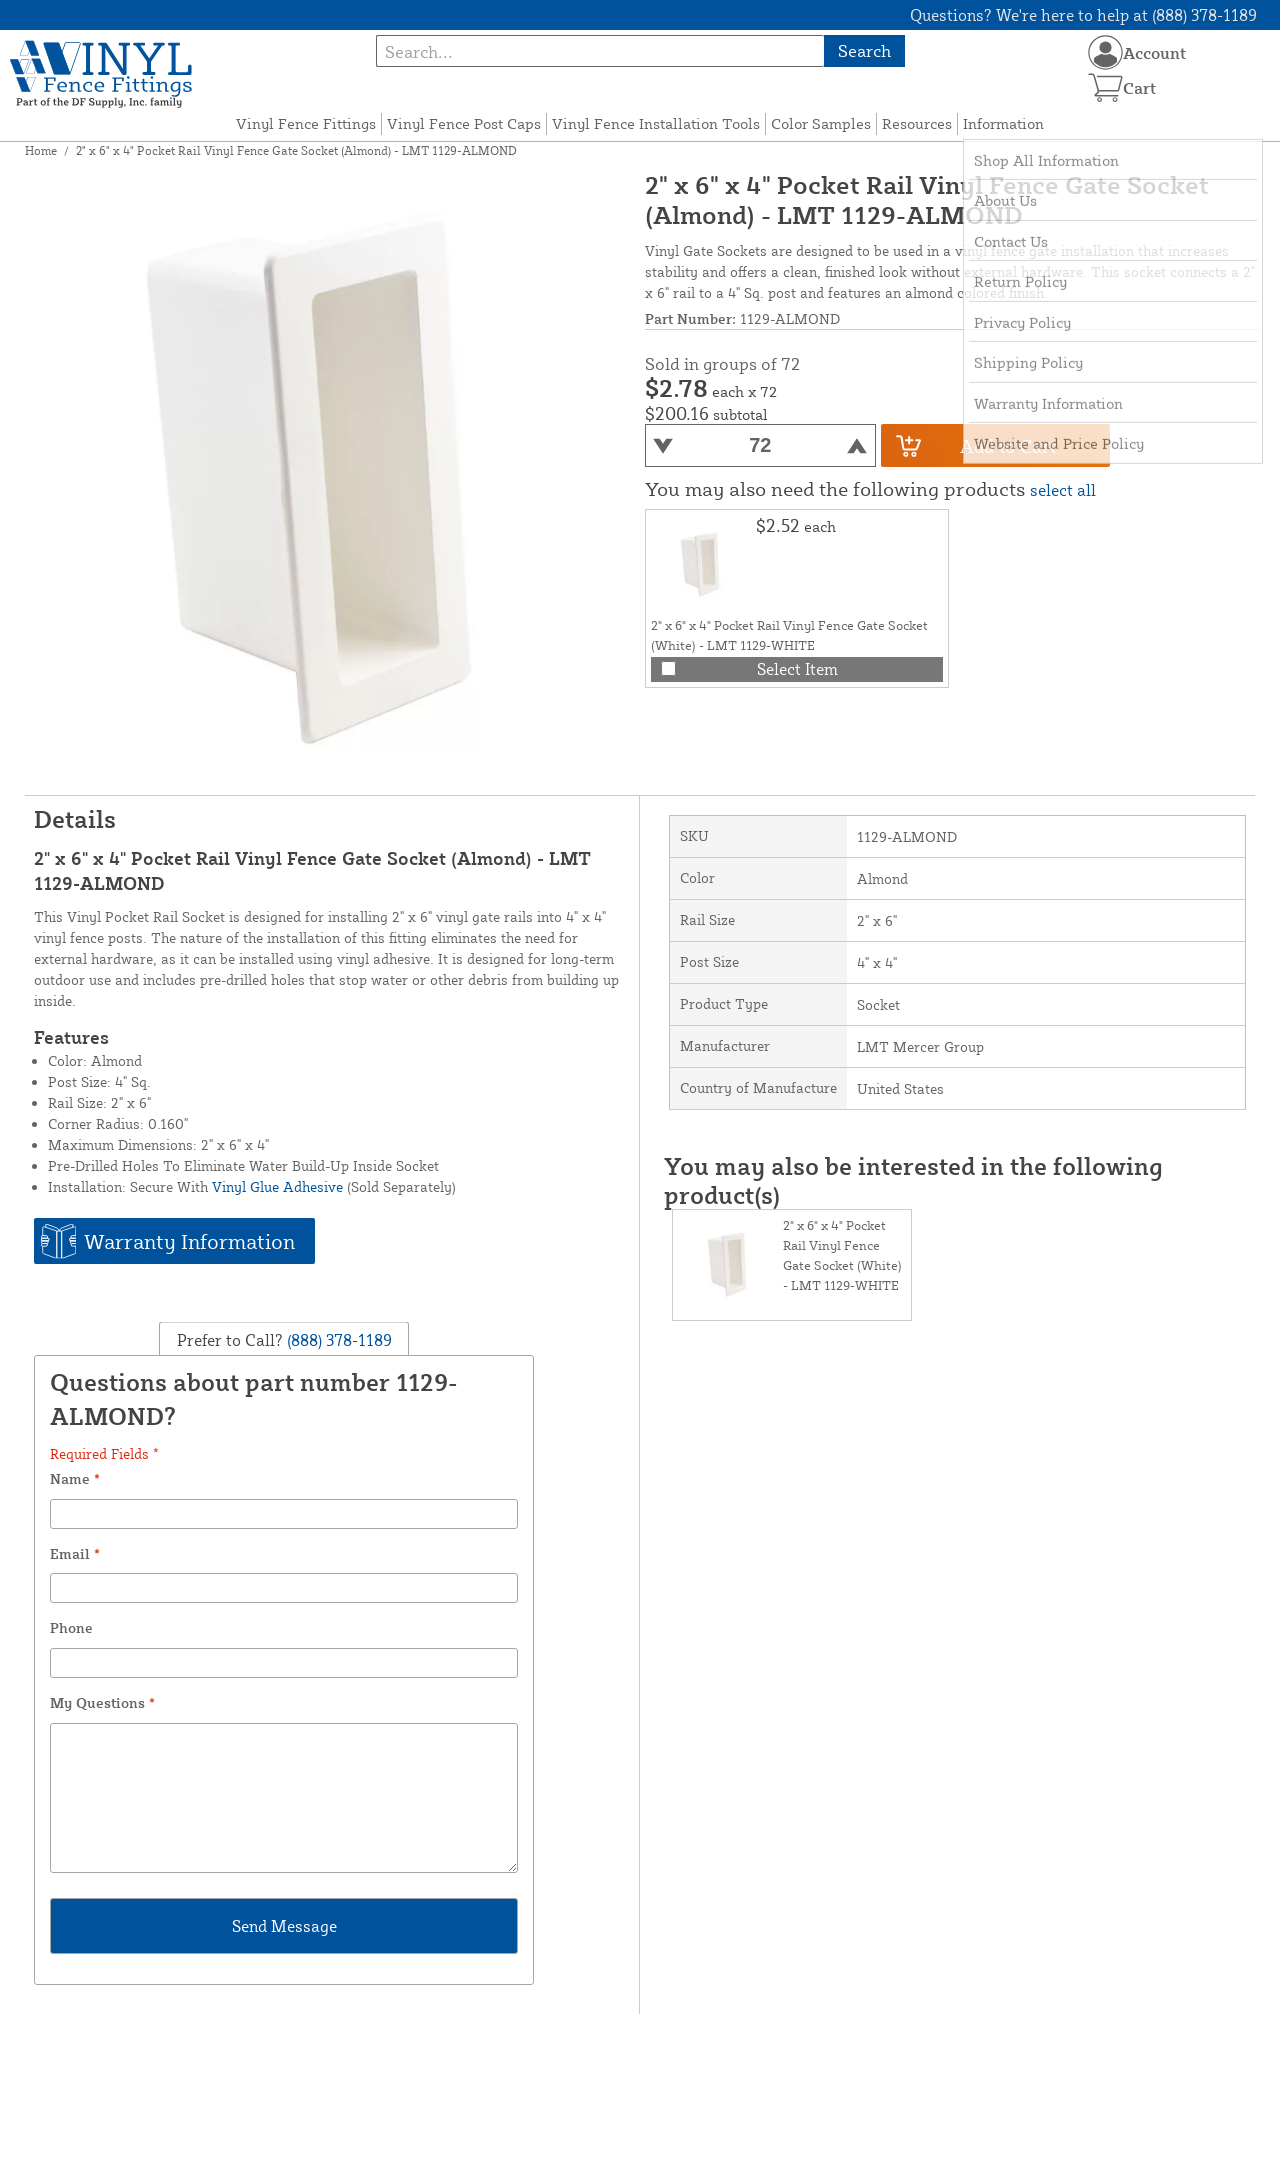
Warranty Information (189, 1241)
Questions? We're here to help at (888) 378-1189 (1083, 15)
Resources (917, 123)
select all (1063, 490)
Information (1003, 123)
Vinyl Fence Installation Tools (656, 123)
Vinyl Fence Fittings (306, 123)
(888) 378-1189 (337, 1340)
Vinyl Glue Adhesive (277, 1186)
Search (864, 50)
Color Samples (821, 123)
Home (41, 150)
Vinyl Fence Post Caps (464, 123)
